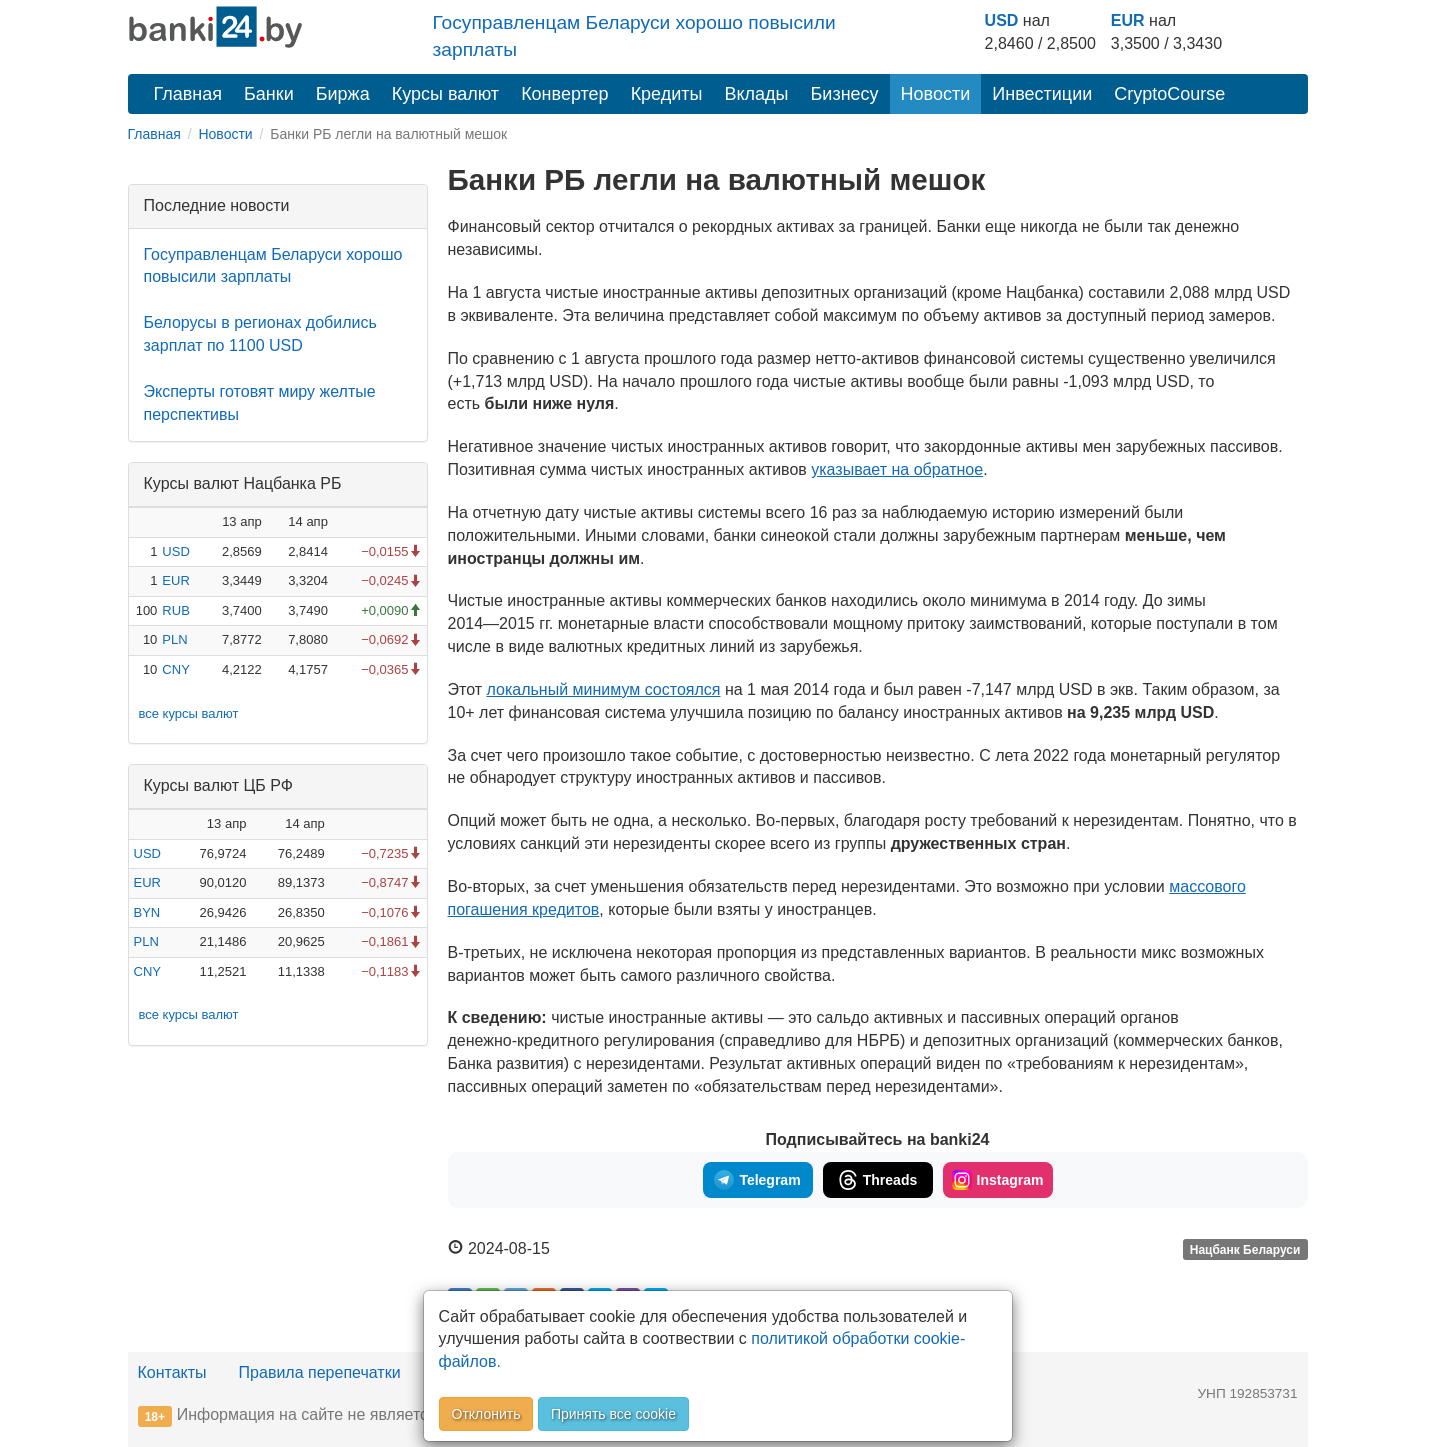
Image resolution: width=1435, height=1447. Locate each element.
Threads (877, 1180)
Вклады (756, 94)
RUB (175, 610)
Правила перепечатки (320, 1372)
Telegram (757, 1180)
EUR (1128, 20)
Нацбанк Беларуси (1245, 1250)
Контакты (172, 1372)
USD (1002, 20)
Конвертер (565, 94)
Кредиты (667, 94)
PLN (174, 639)
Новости (936, 94)
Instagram (998, 1180)
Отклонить (486, 1414)
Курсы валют (445, 94)
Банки (269, 94)
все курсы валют (189, 713)
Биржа (343, 94)
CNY (175, 669)
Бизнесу (845, 94)
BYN (147, 912)
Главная (188, 94)
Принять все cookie (613, 1414)
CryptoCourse (1169, 94)
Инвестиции (1042, 94)
